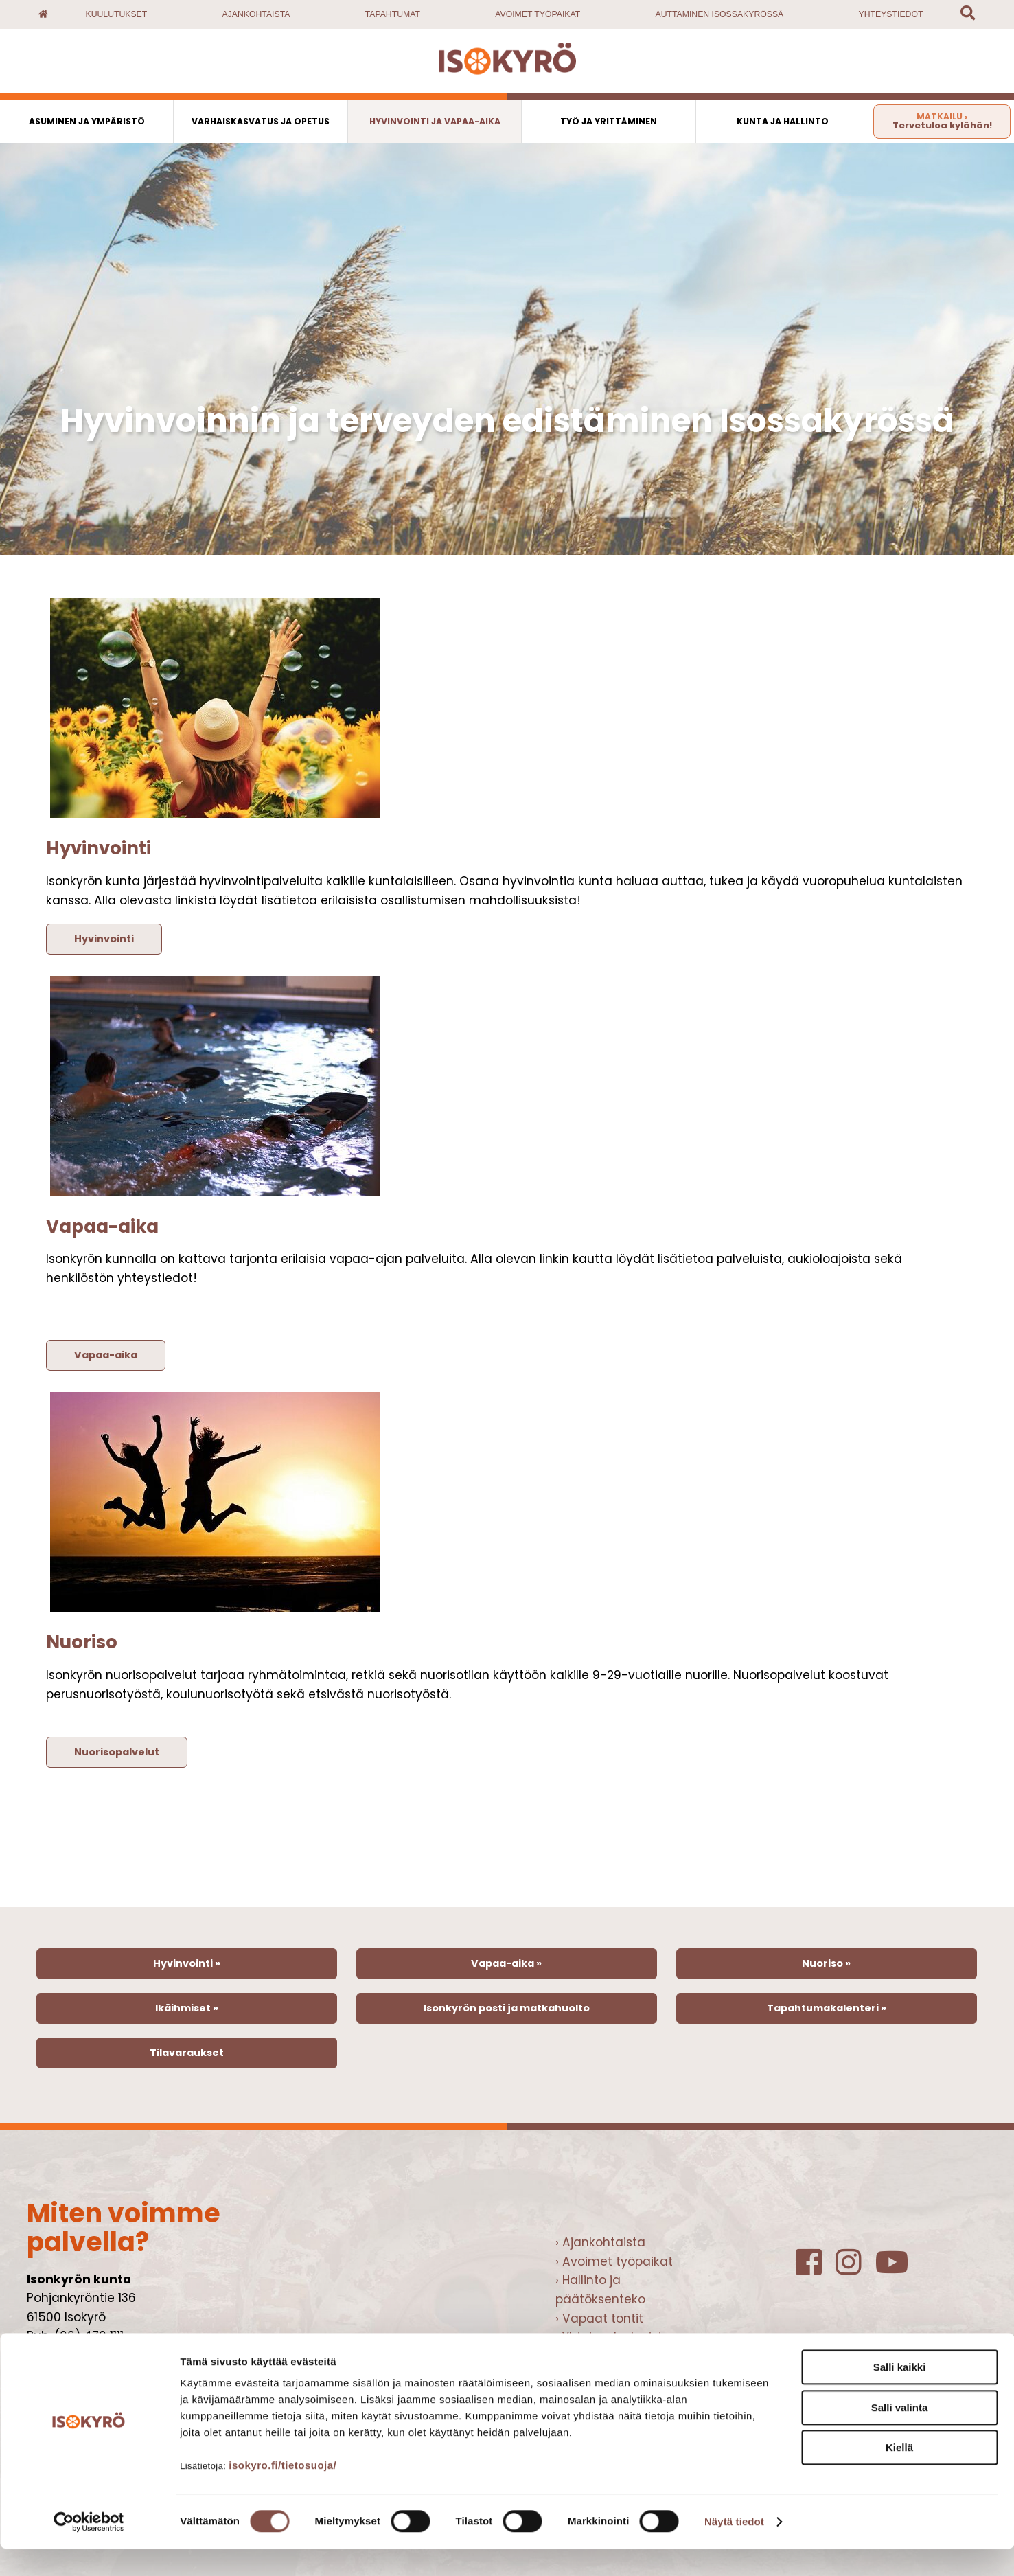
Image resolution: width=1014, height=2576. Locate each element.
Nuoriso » (826, 1963)
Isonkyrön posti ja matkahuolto (507, 2008)
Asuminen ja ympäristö (87, 121)
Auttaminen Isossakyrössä (720, 14)
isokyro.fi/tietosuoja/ (282, 2492)
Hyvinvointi (104, 939)
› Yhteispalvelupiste (612, 2337)
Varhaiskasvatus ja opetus (261, 121)
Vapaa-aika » (506, 1963)
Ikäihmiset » (186, 2008)
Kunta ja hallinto (783, 121)
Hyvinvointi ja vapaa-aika (434, 121)
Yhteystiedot (891, 14)
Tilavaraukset (187, 2053)
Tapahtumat (392, 14)
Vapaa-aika (105, 1355)
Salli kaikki (899, 2394)
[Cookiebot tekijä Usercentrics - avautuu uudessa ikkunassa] (89, 2549)
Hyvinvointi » (186, 1963)
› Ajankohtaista (600, 2242)
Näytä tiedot (734, 2549)
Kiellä (899, 2475)
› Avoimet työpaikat (614, 2261)
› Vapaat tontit (599, 2318)
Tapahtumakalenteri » (826, 2008)
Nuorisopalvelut (116, 1752)
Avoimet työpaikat (537, 14)
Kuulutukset (117, 14)
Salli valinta (899, 2435)
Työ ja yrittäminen (608, 121)
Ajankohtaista (256, 14)
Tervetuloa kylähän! (942, 121)
